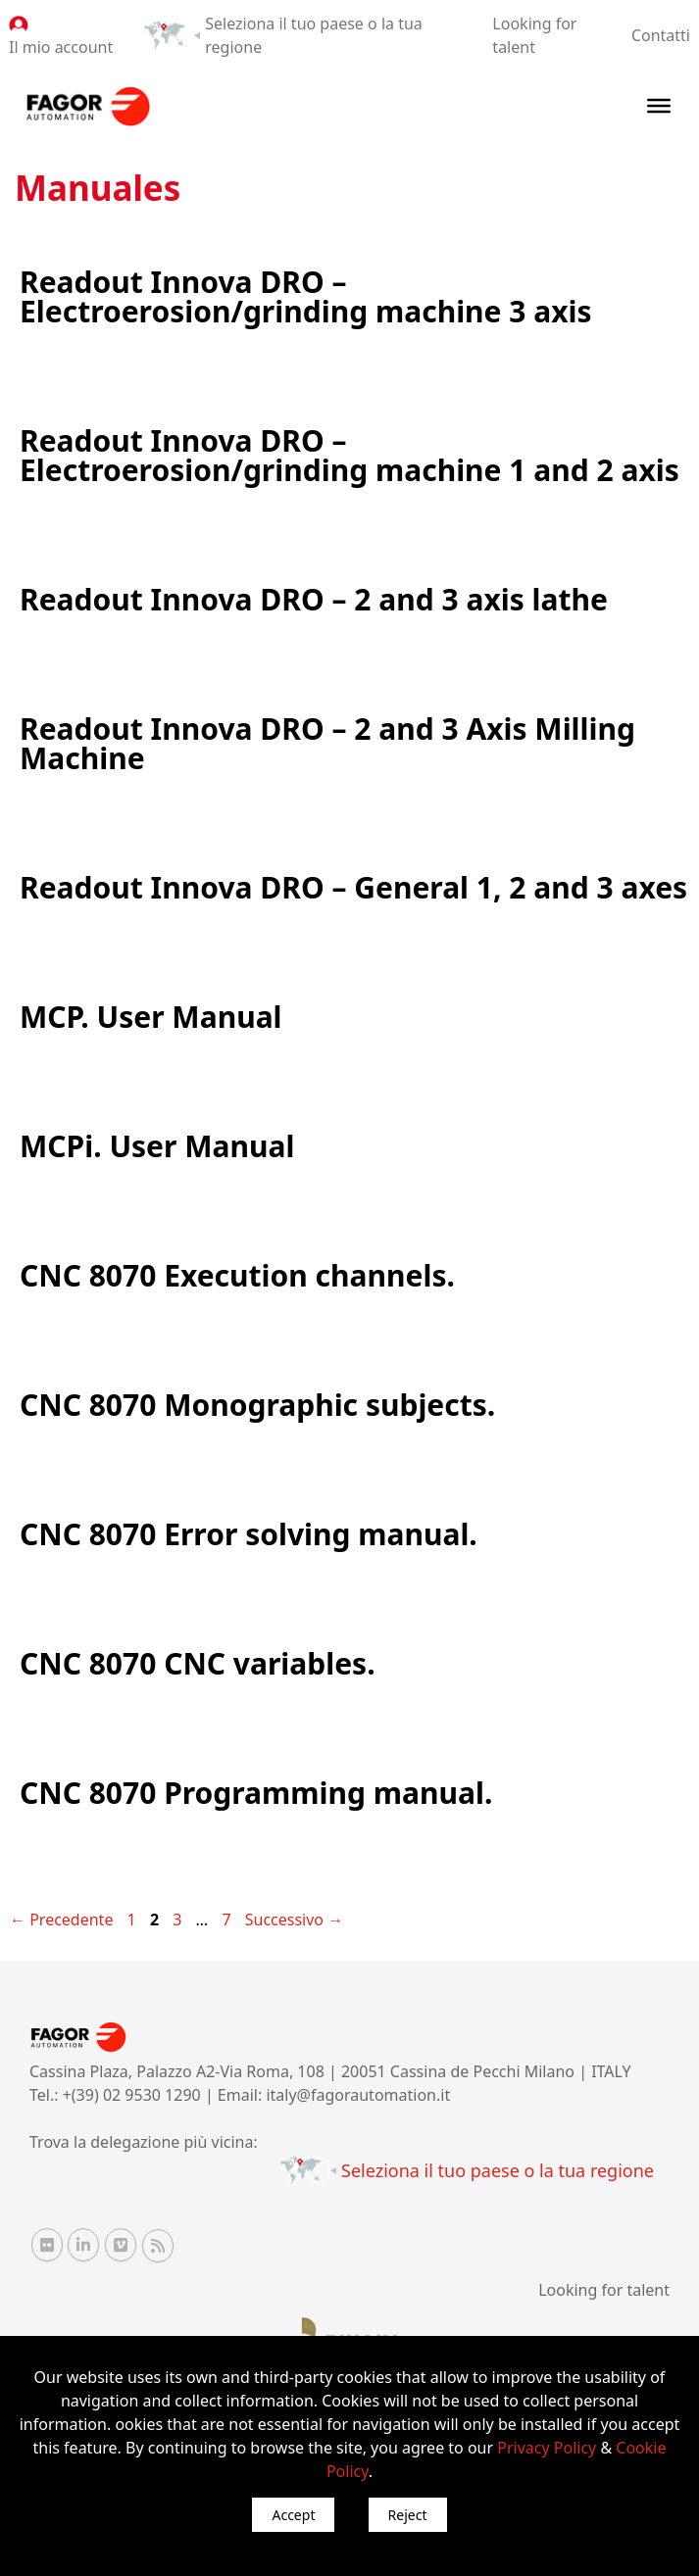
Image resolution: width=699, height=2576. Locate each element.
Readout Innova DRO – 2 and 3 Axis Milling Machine (327, 743)
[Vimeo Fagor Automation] (120, 2244)
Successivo (294, 1919)
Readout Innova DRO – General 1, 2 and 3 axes (353, 887)
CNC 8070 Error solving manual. (248, 1534)
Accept (293, 2514)
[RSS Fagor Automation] (158, 2245)
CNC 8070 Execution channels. (237, 1275)
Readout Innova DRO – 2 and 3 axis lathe (314, 599)
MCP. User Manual (151, 1016)
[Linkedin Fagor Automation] (83, 2244)
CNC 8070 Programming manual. (256, 1793)
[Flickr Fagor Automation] (47, 2244)
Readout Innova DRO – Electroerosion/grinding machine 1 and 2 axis (349, 455)
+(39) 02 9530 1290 (134, 2095)
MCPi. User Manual (157, 1146)
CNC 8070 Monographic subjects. (257, 1405)
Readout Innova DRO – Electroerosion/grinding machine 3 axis (306, 296)
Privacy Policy (546, 2447)
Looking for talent (604, 2290)
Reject (407, 2514)
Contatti (660, 35)
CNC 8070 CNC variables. (197, 1663)
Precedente (61, 1919)
